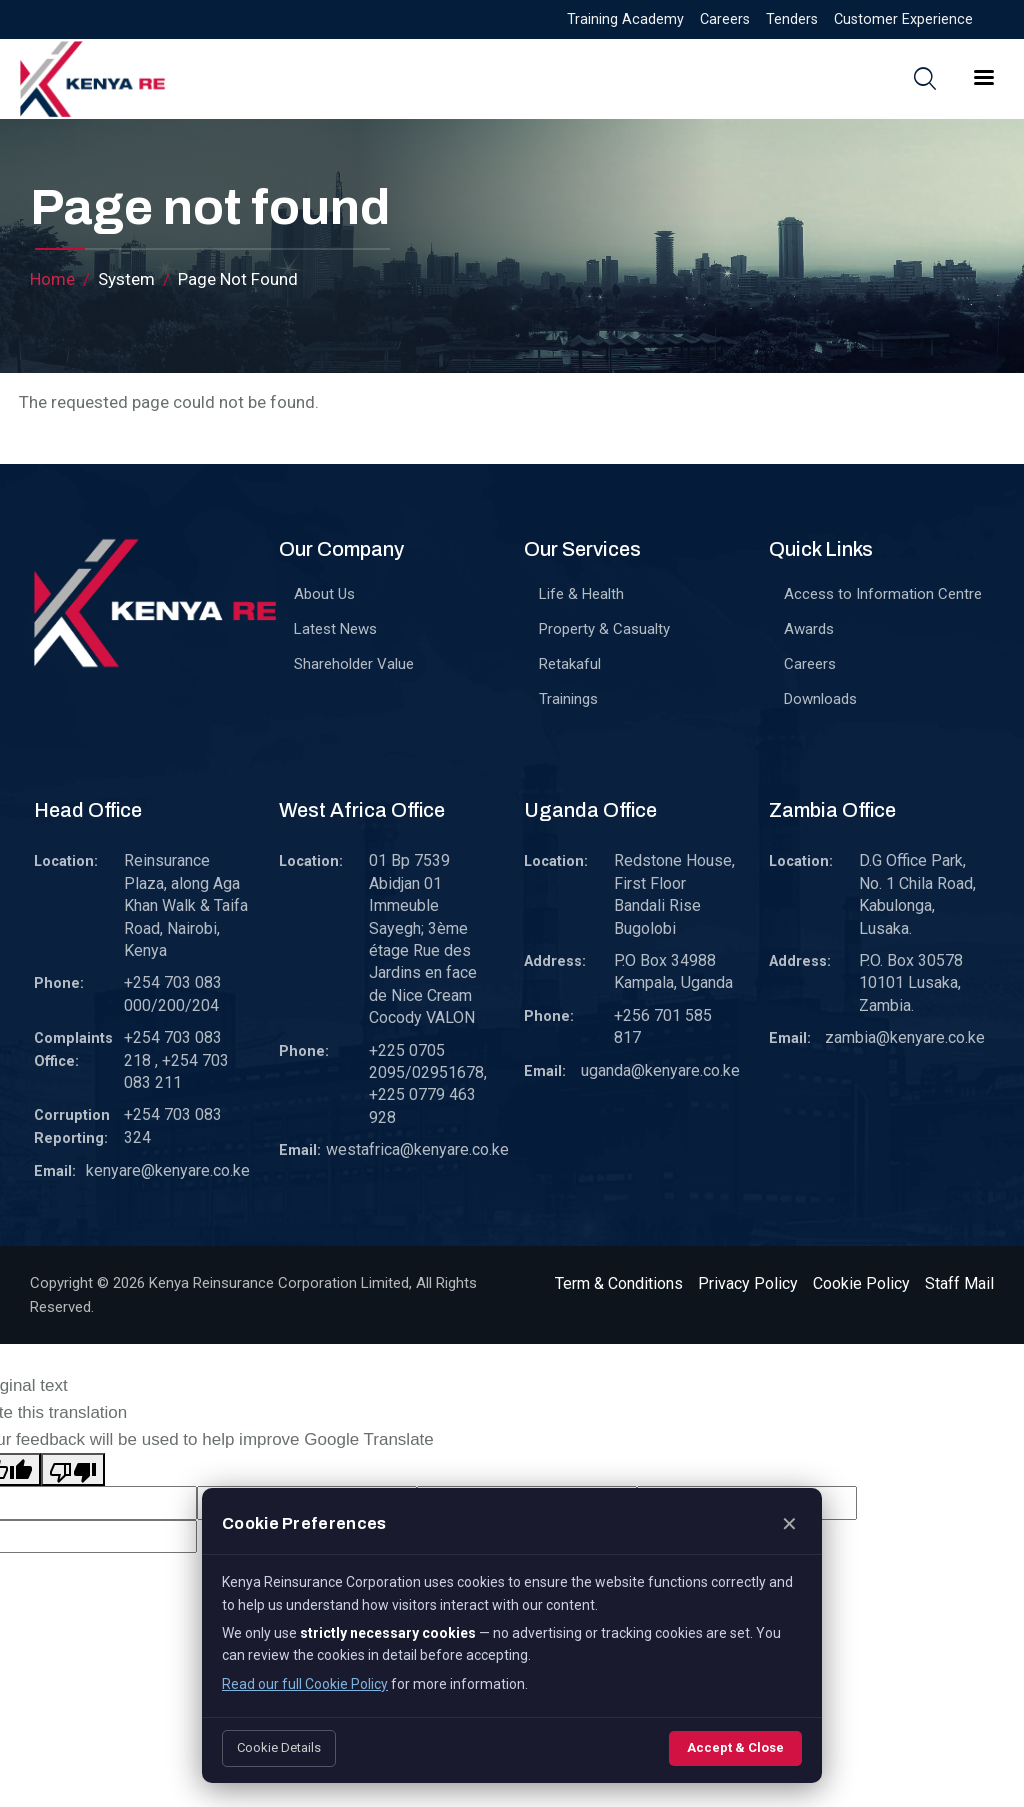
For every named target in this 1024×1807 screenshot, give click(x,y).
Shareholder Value (354, 664)
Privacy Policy (748, 1283)
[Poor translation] (73, 1469)
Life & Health (581, 594)
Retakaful (570, 664)
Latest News (335, 629)
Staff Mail (959, 1283)
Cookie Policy (861, 1283)
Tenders (792, 19)
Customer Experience (903, 19)
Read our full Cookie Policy (305, 1684)
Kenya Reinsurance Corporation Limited (279, 1283)
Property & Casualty (604, 629)
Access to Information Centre (883, 594)
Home (52, 279)
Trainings (568, 699)
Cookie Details (279, 1747)
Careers (725, 19)
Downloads (820, 699)
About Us (324, 594)
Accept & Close (735, 1747)
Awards (809, 629)
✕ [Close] (789, 1524)
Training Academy (625, 19)
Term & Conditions (619, 1283)
